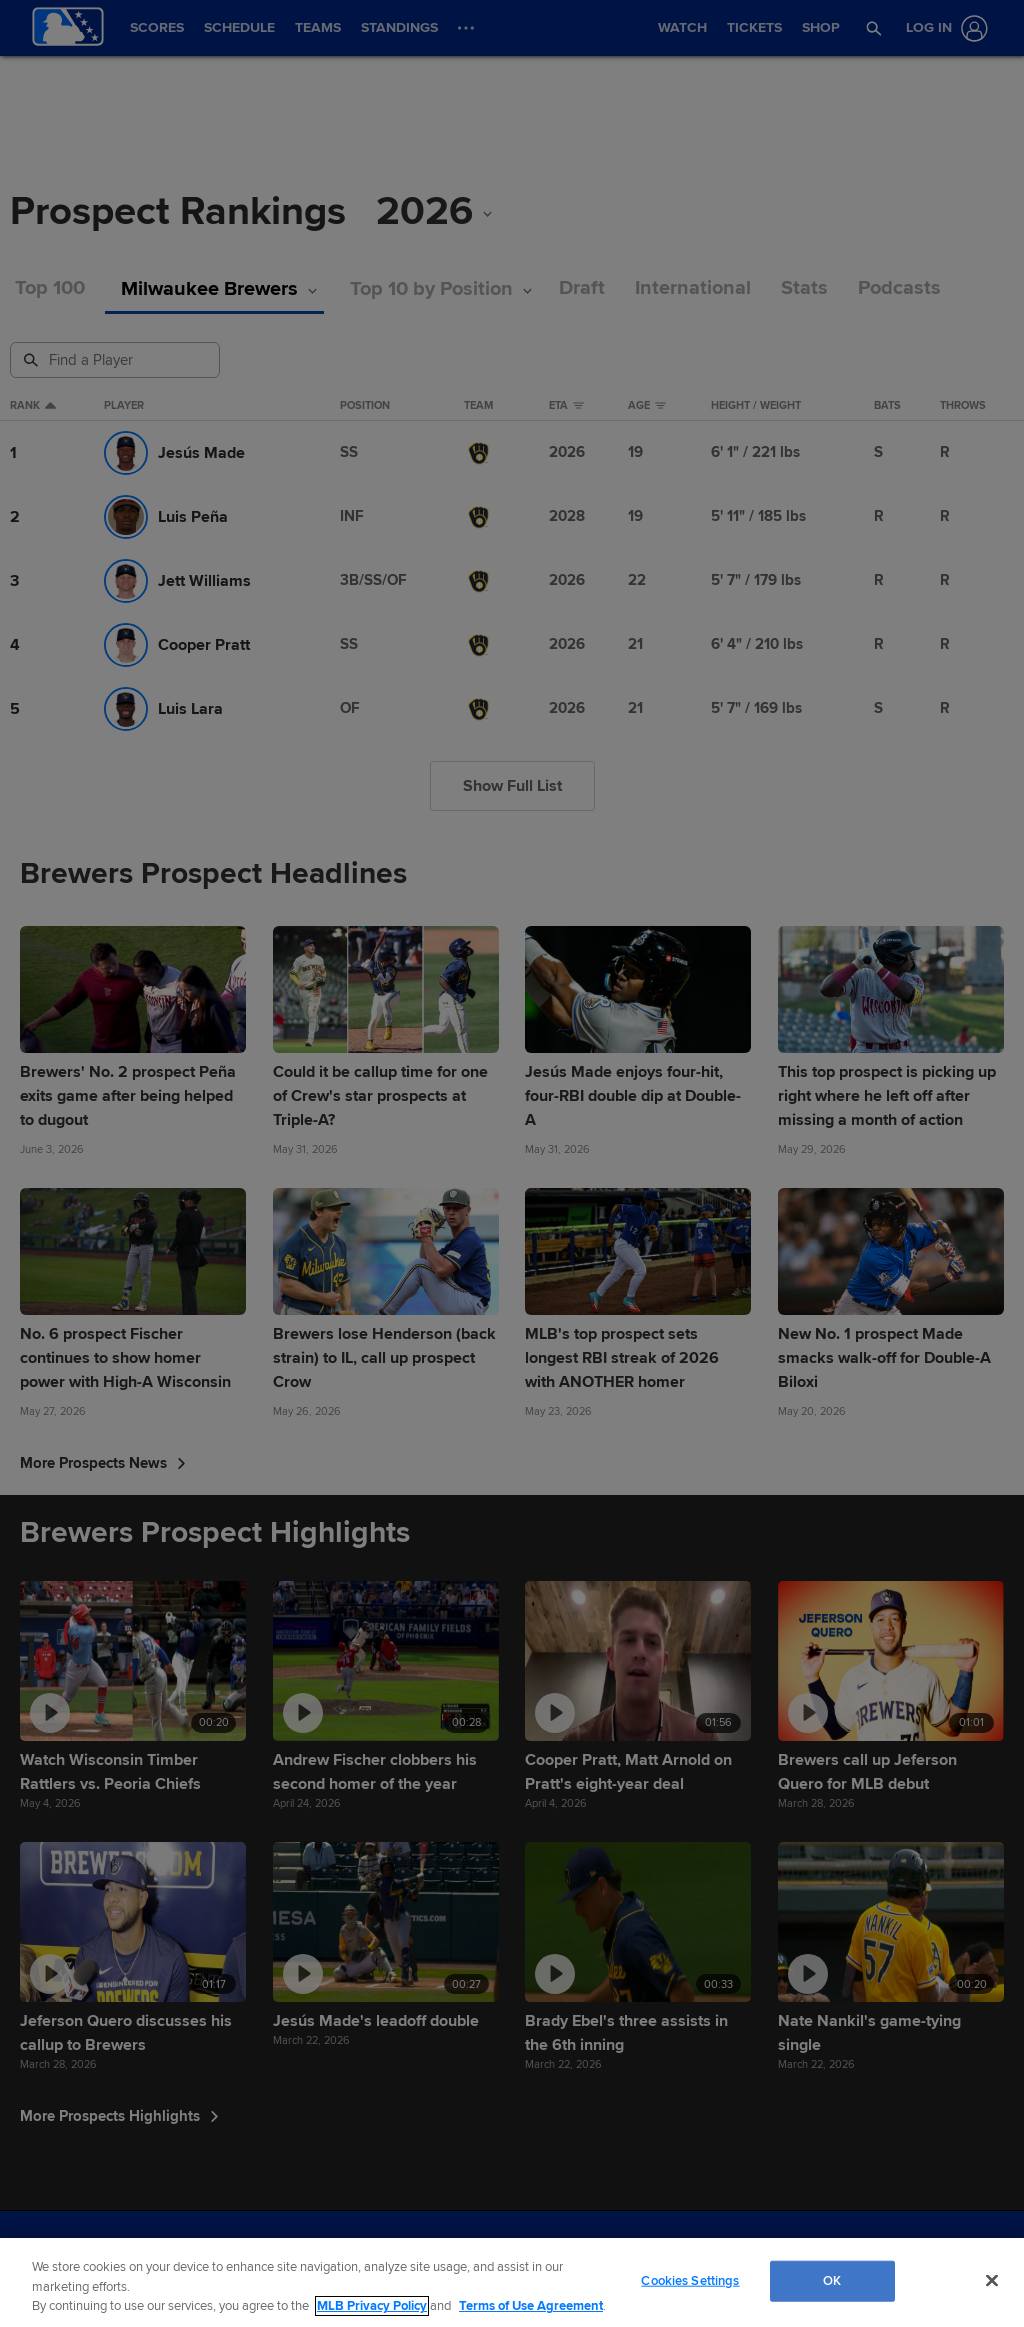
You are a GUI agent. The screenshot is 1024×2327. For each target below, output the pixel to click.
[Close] (992, 2280)
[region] (512, 2282)
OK (832, 2280)
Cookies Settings (690, 2280)
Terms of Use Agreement (531, 2306)
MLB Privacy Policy (372, 2306)
